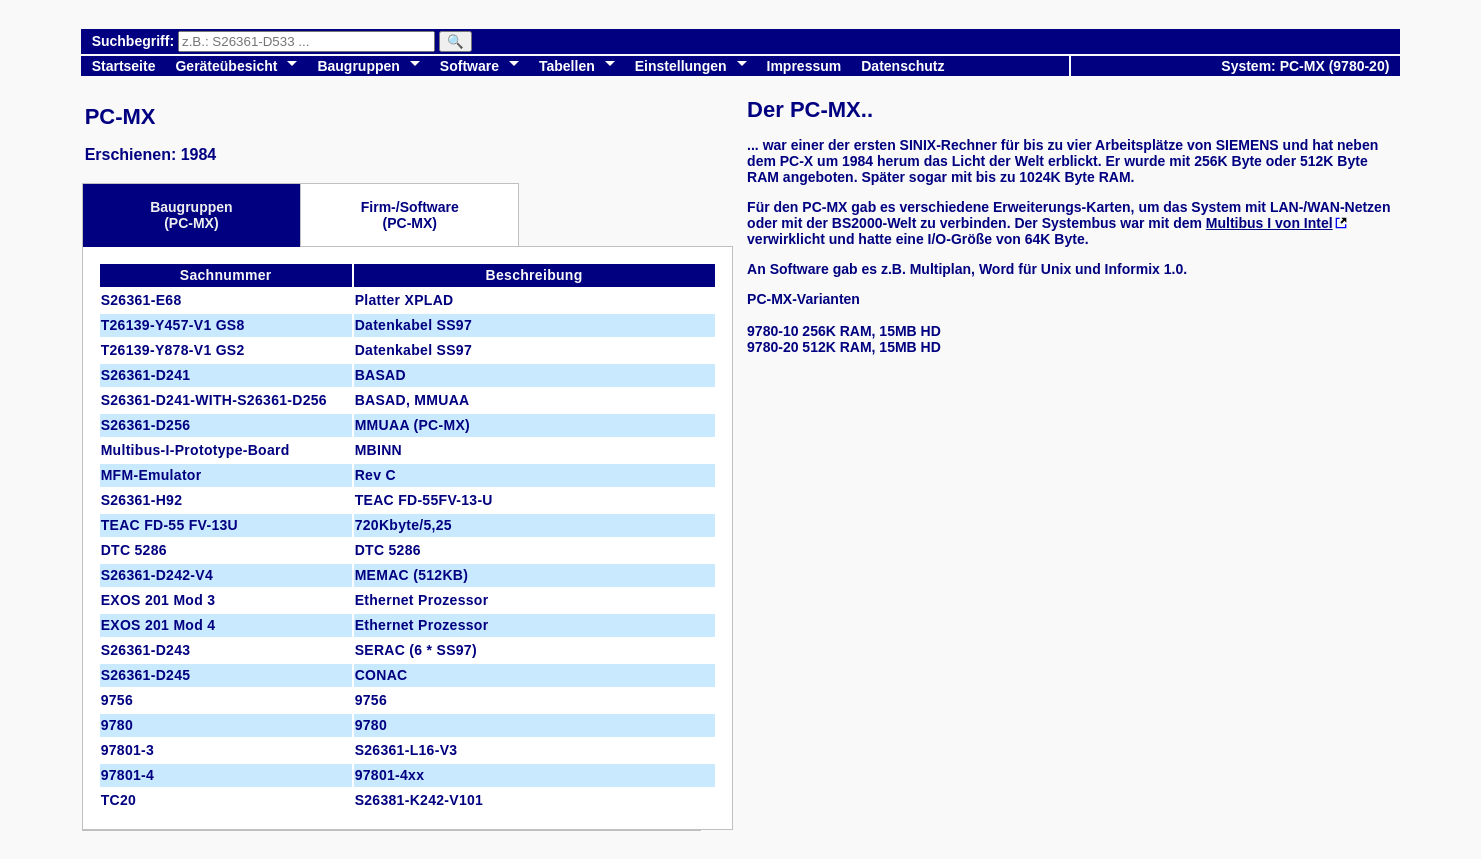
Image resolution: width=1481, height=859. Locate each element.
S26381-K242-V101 (419, 800)
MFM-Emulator (151, 475)
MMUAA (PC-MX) (412, 425)
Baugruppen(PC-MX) (191, 215)
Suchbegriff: (135, 41)
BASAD (380, 375)
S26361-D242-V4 (157, 575)
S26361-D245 (146, 675)
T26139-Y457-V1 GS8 (173, 325)
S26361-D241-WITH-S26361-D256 (214, 400)
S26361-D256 (146, 425)
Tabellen (567, 66)
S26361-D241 (146, 375)
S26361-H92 (142, 500)
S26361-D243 (146, 650)
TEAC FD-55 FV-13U (169, 525)
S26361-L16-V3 (406, 750)
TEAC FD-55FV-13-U (424, 500)
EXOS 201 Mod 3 (158, 600)
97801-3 (127, 750)
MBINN (378, 450)
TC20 (118, 800)
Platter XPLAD (404, 300)
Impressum (804, 66)
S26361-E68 (141, 300)
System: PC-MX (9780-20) (1305, 66)
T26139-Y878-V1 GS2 (173, 350)
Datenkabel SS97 (413, 325)
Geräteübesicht (226, 66)
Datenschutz (902, 66)
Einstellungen (681, 66)
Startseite (124, 66)
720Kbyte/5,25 (403, 525)
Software (469, 66)
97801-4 (127, 775)
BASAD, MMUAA (412, 400)
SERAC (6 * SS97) (416, 650)
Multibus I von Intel (1269, 223)
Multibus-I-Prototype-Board (195, 450)
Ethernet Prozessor (422, 600)
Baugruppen (358, 66)
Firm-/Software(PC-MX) (410, 215)
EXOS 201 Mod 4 (158, 625)
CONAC (381, 675)
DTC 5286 (134, 550)
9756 (117, 700)
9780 (117, 725)
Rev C (375, 475)
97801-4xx (390, 775)
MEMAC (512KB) (412, 575)
